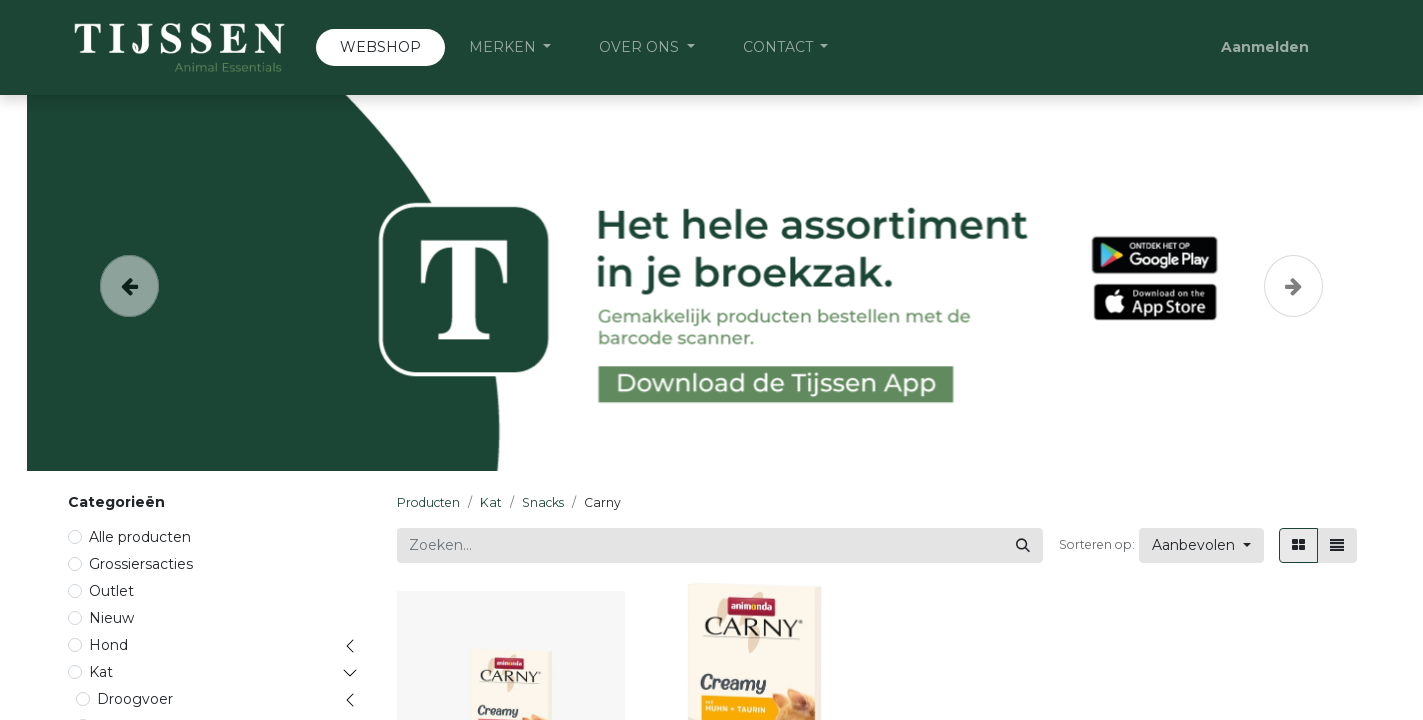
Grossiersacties (141, 564)
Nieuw (111, 618)
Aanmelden (1265, 47)
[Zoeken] (1023, 545)
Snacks (543, 502)
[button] (1201, 545)
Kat (101, 672)
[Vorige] (129, 283)
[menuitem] (380, 47)
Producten (428, 502)
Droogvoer (135, 699)
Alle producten (140, 537)
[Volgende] (1293, 283)
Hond (108, 645)
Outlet (111, 591)
